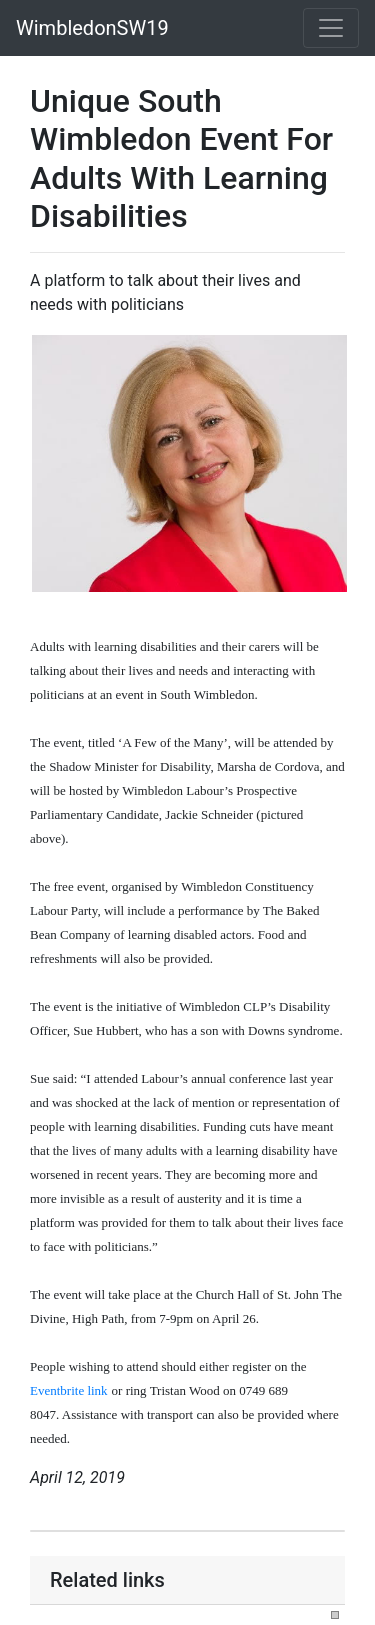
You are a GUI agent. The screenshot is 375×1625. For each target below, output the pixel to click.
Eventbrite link (69, 1390)
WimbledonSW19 (92, 28)
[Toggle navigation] (331, 28)
